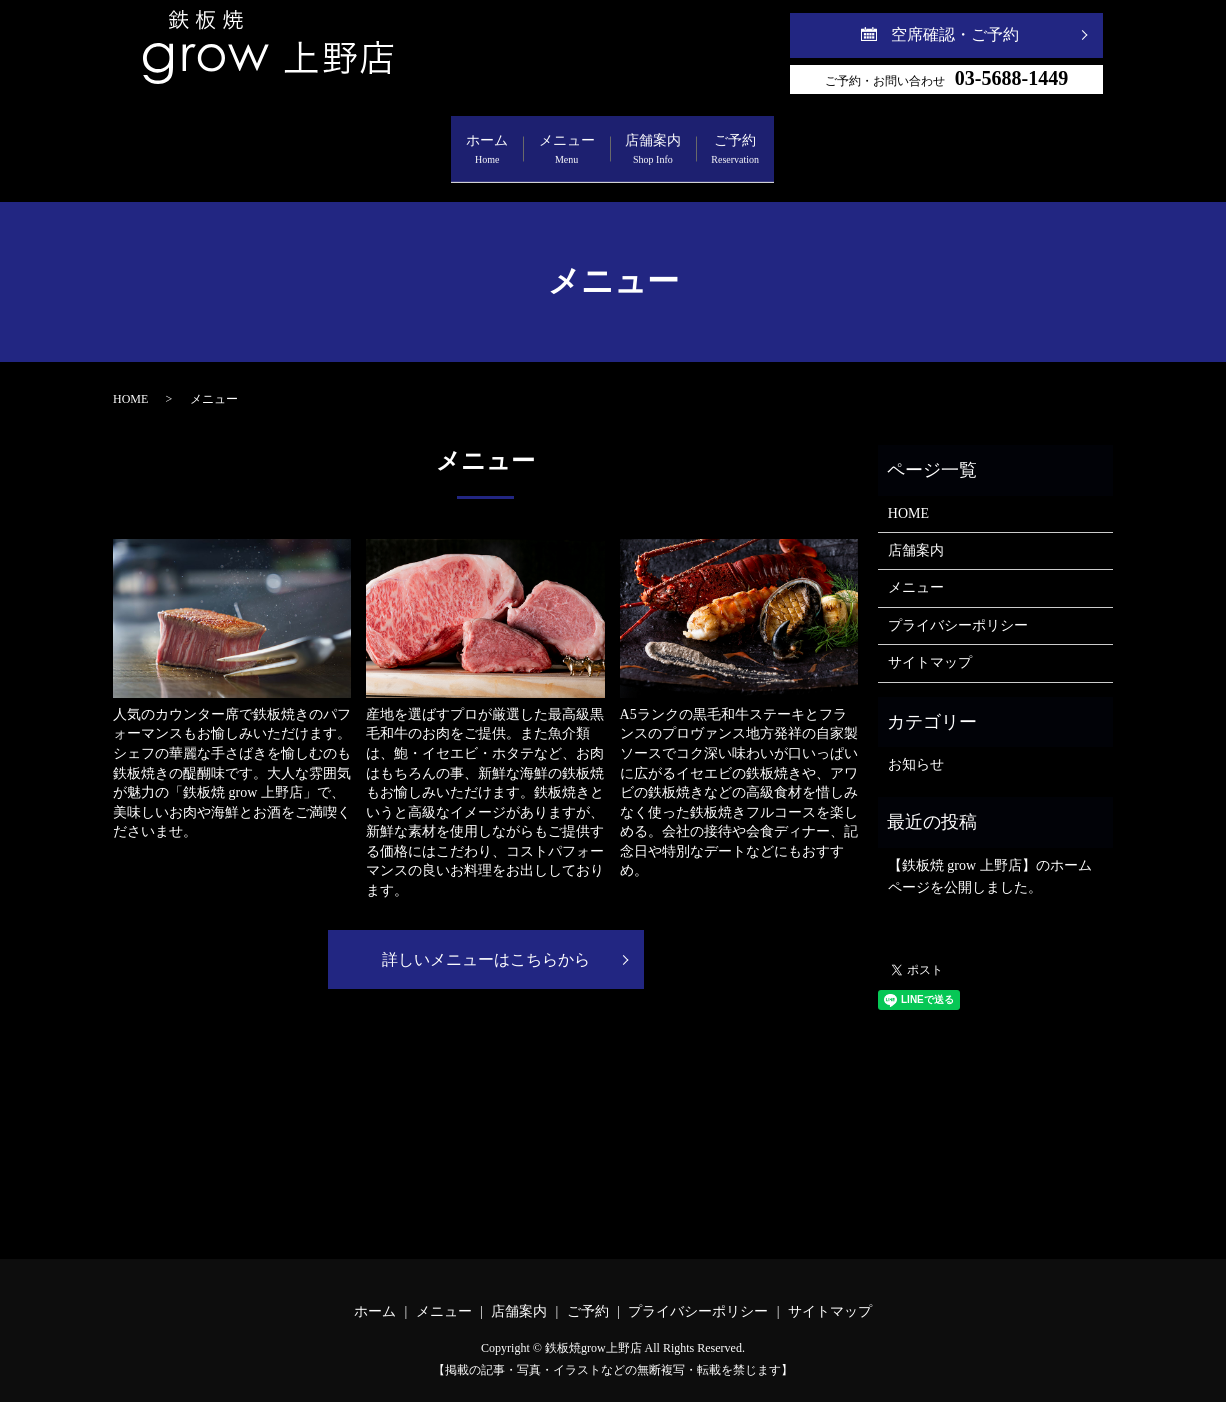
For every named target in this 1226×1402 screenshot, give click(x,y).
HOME (130, 378)
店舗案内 (683, 139)
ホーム (399, 139)
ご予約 (825, 139)
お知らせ (916, 744)
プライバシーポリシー (958, 605)
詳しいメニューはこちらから (486, 939)
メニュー (537, 139)
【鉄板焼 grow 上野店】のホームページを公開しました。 (990, 856)
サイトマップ (930, 642)
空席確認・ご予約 (955, 34)
